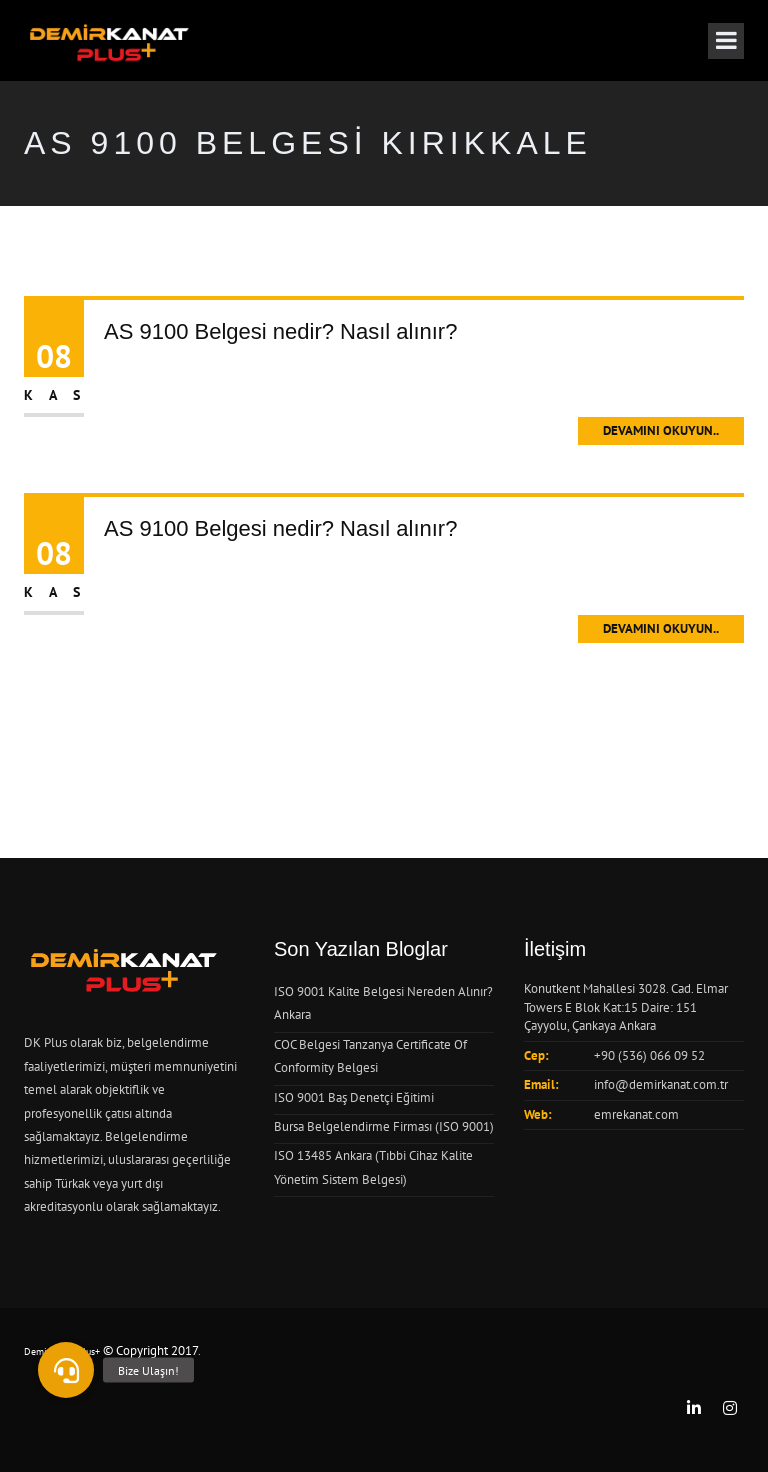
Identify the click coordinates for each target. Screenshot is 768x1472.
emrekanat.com (636, 1114)
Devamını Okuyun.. (661, 430)
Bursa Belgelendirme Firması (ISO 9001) (384, 1126)
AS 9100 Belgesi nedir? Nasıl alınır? (280, 331)
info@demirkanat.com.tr (661, 1084)
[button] (66, 1370)
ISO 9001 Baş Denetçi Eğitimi (354, 1097)
